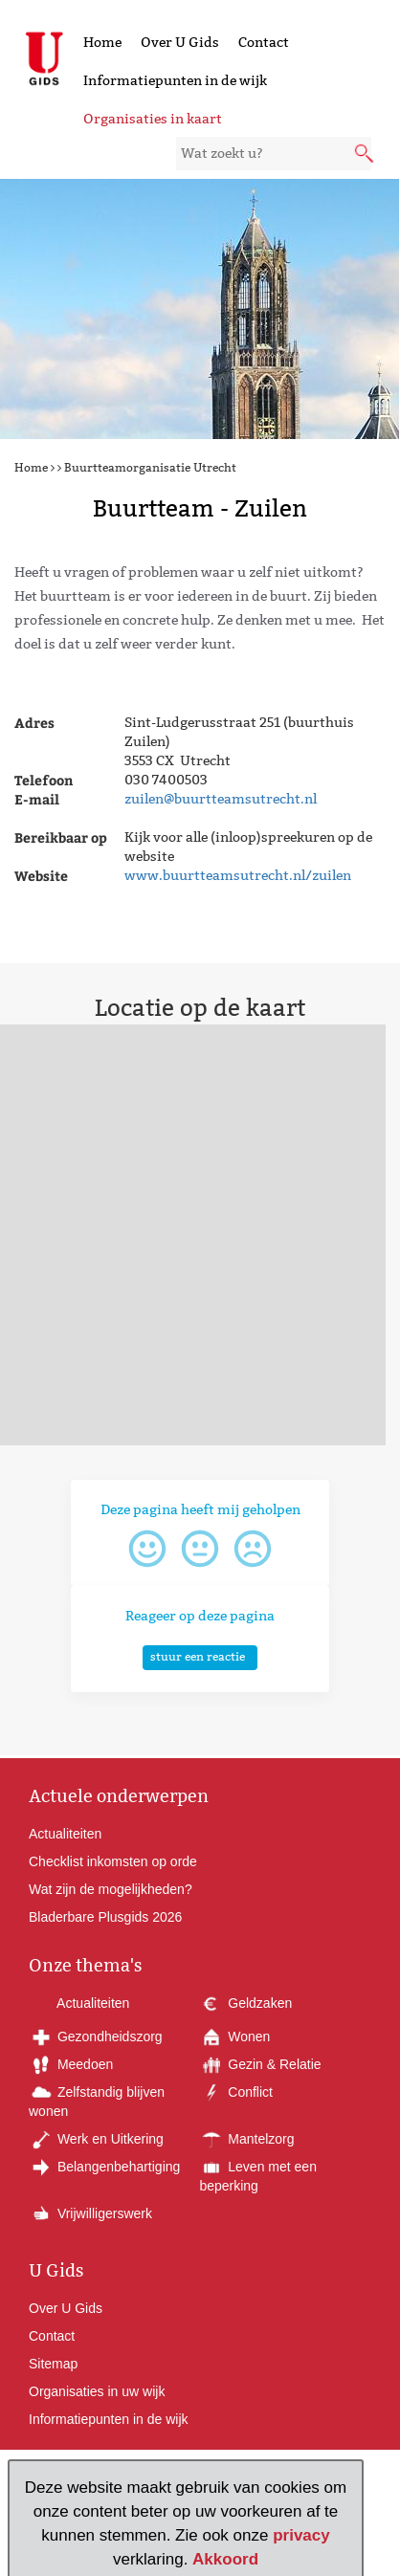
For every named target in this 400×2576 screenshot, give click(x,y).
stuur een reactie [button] (197, 1656)
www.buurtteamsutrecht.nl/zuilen (237, 875)
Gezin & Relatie (260, 2064)
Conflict (236, 2092)
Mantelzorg (246, 2139)
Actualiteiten (65, 1833)
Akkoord (225, 2559)
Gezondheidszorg (96, 2036)
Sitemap (53, 2363)
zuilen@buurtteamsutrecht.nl (220, 798)
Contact (263, 42)
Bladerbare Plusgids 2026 (105, 1917)
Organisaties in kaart (152, 118)
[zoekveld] (273, 153)
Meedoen (71, 2064)
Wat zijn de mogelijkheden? (110, 1889)
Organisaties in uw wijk (97, 2391)
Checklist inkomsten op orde (113, 1861)
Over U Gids (180, 42)
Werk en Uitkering (96, 2139)
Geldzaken (245, 2003)
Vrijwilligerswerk (90, 2213)
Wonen (234, 2036)
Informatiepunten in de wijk (175, 80)
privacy (301, 2535)
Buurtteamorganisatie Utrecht (150, 467)
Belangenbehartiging (104, 2166)
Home (102, 42)
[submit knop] (365, 155)
